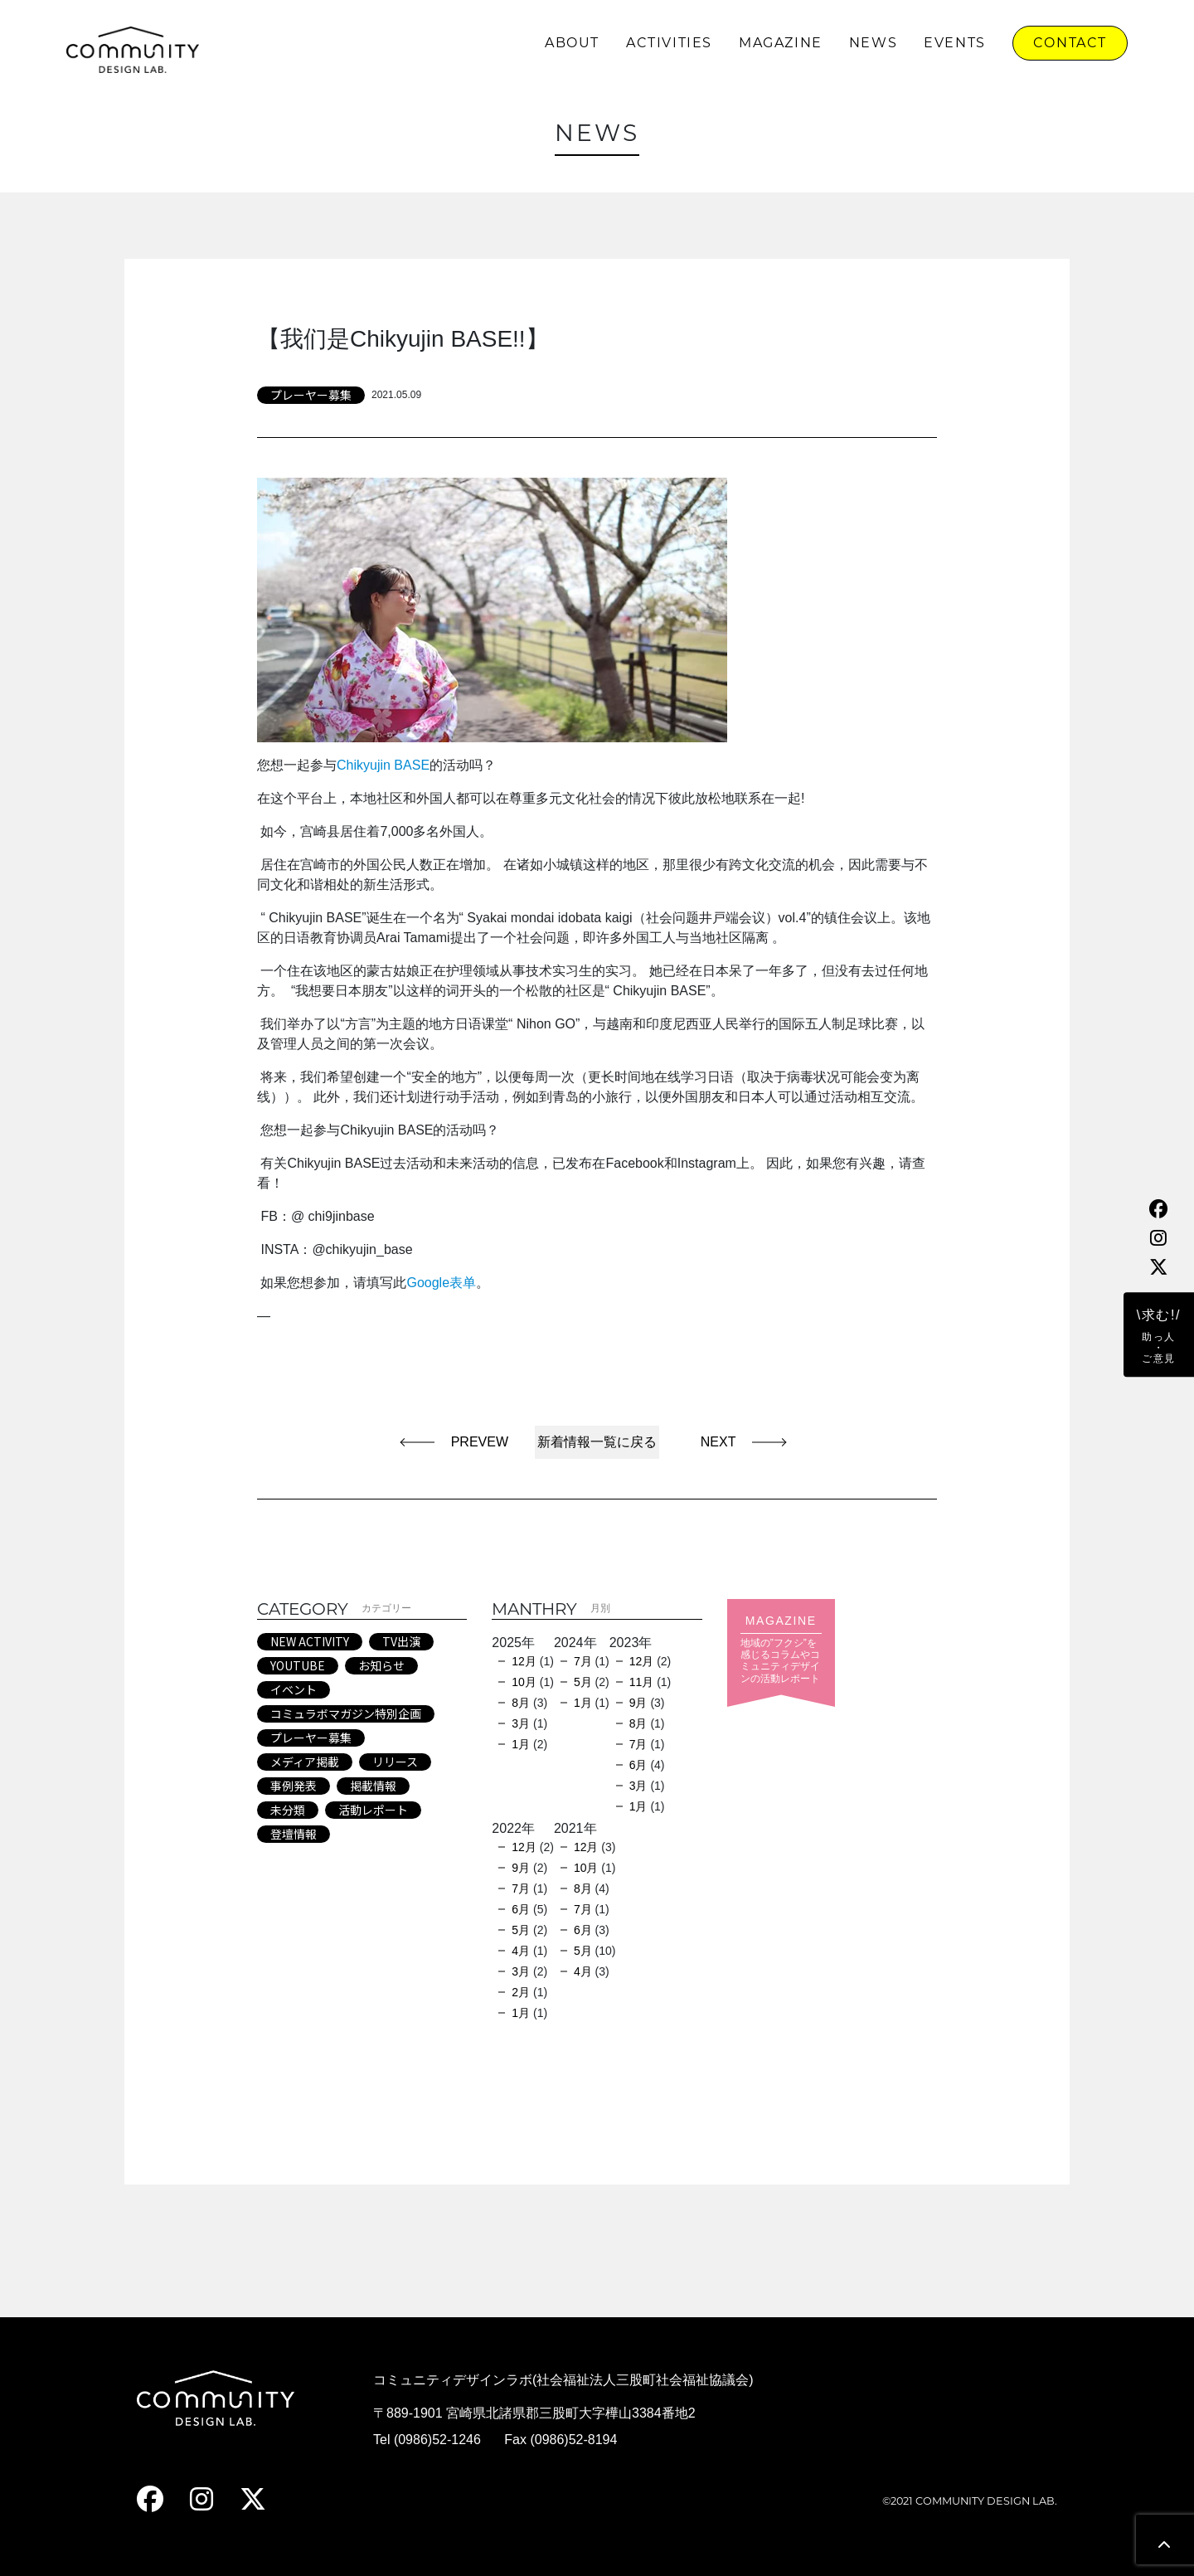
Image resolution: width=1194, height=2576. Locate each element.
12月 (524, 1661)
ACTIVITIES (669, 43)
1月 (521, 1744)
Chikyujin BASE (383, 765)
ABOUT (572, 43)
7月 (583, 1661)
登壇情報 (293, 1833)
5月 (583, 1682)
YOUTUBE (297, 1665)
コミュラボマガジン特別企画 (345, 1713)
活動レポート (373, 1809)
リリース (395, 1761)
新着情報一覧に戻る (597, 1442)
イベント (293, 1689)
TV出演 (401, 1641)
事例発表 (293, 1785)
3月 (521, 1723)
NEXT (710, 1442)
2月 (521, 1992)
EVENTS (955, 43)
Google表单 (441, 1283)
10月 (524, 1682)
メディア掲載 (304, 1761)
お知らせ (381, 1665)
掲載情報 (373, 1785)
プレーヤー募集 (311, 394)
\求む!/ (1159, 1336)
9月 (638, 1702)
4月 (521, 1950)
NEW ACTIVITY (309, 1641)
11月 (641, 1682)
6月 (638, 1765)
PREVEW (479, 1442)
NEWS (873, 43)
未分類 (287, 1809)
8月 (521, 1702)
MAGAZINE (781, 43)
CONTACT (1070, 43)
